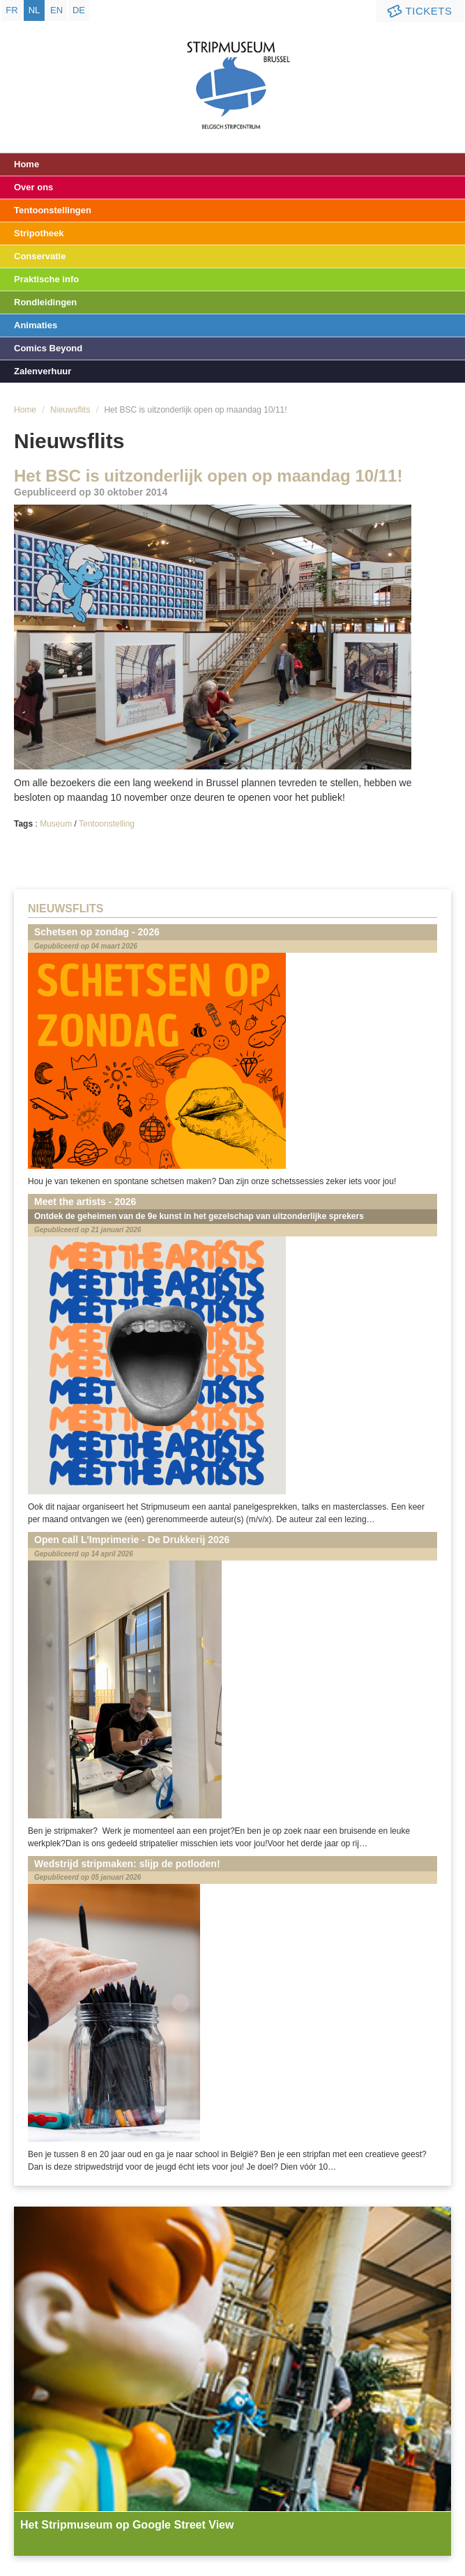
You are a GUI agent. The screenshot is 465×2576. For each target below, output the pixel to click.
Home (26, 164)
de (79, 10)
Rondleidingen (45, 302)
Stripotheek (39, 233)
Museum (56, 824)
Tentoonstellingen (52, 210)
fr (11, 10)
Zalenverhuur (42, 371)
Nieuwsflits (70, 410)
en (56, 10)
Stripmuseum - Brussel (232, 73)
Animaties (35, 325)
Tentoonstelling (107, 824)
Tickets (418, 11)
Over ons (33, 187)
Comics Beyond (48, 348)
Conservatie (40, 256)
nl (34, 10)
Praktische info (46, 279)
